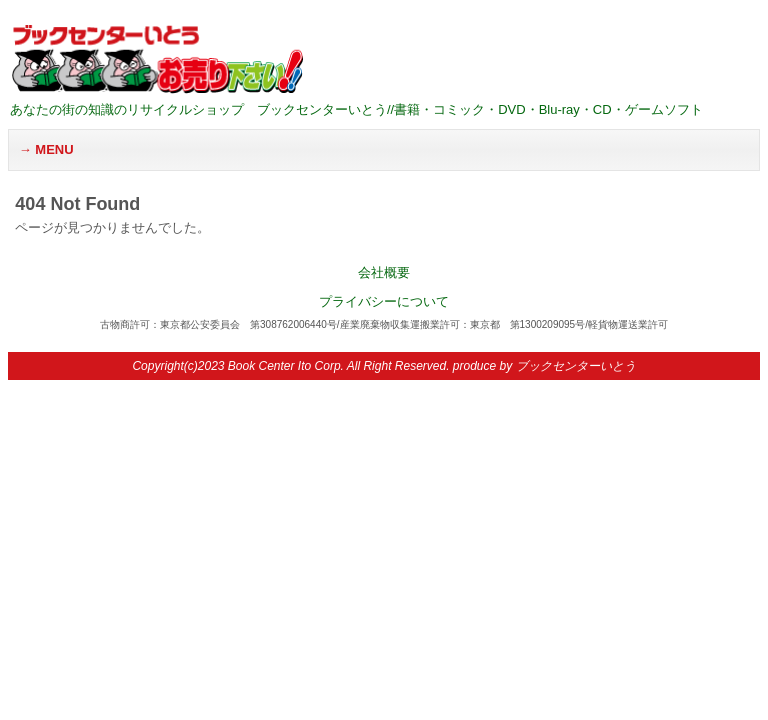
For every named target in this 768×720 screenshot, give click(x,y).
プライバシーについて (384, 301)
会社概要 (384, 272)
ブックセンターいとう (576, 366)
